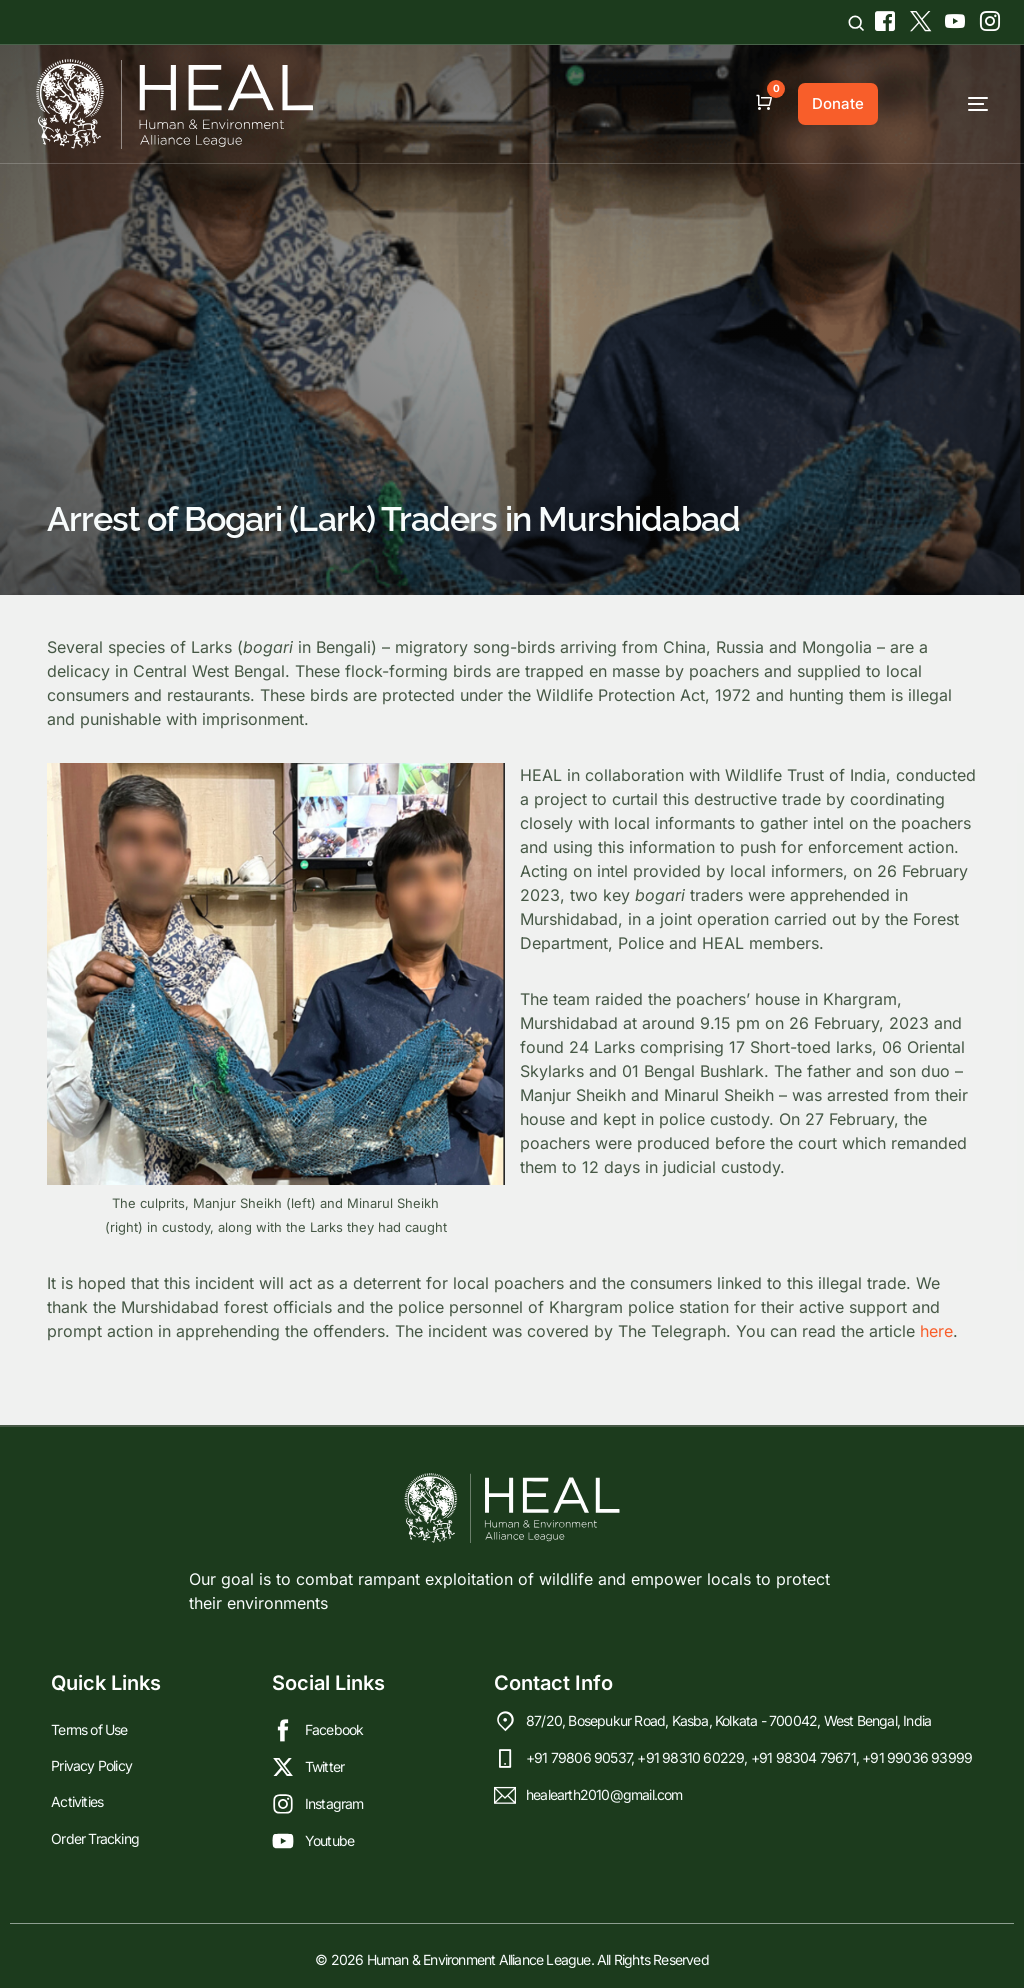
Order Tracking (95, 1837)
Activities (77, 1801)
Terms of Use (89, 1729)
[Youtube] (952, 17)
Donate (838, 103)
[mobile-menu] (943, 104)
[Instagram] (982, 17)
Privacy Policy (91, 1765)
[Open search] (856, 22)
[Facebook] (882, 17)
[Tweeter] (917, 17)
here (936, 1331)
